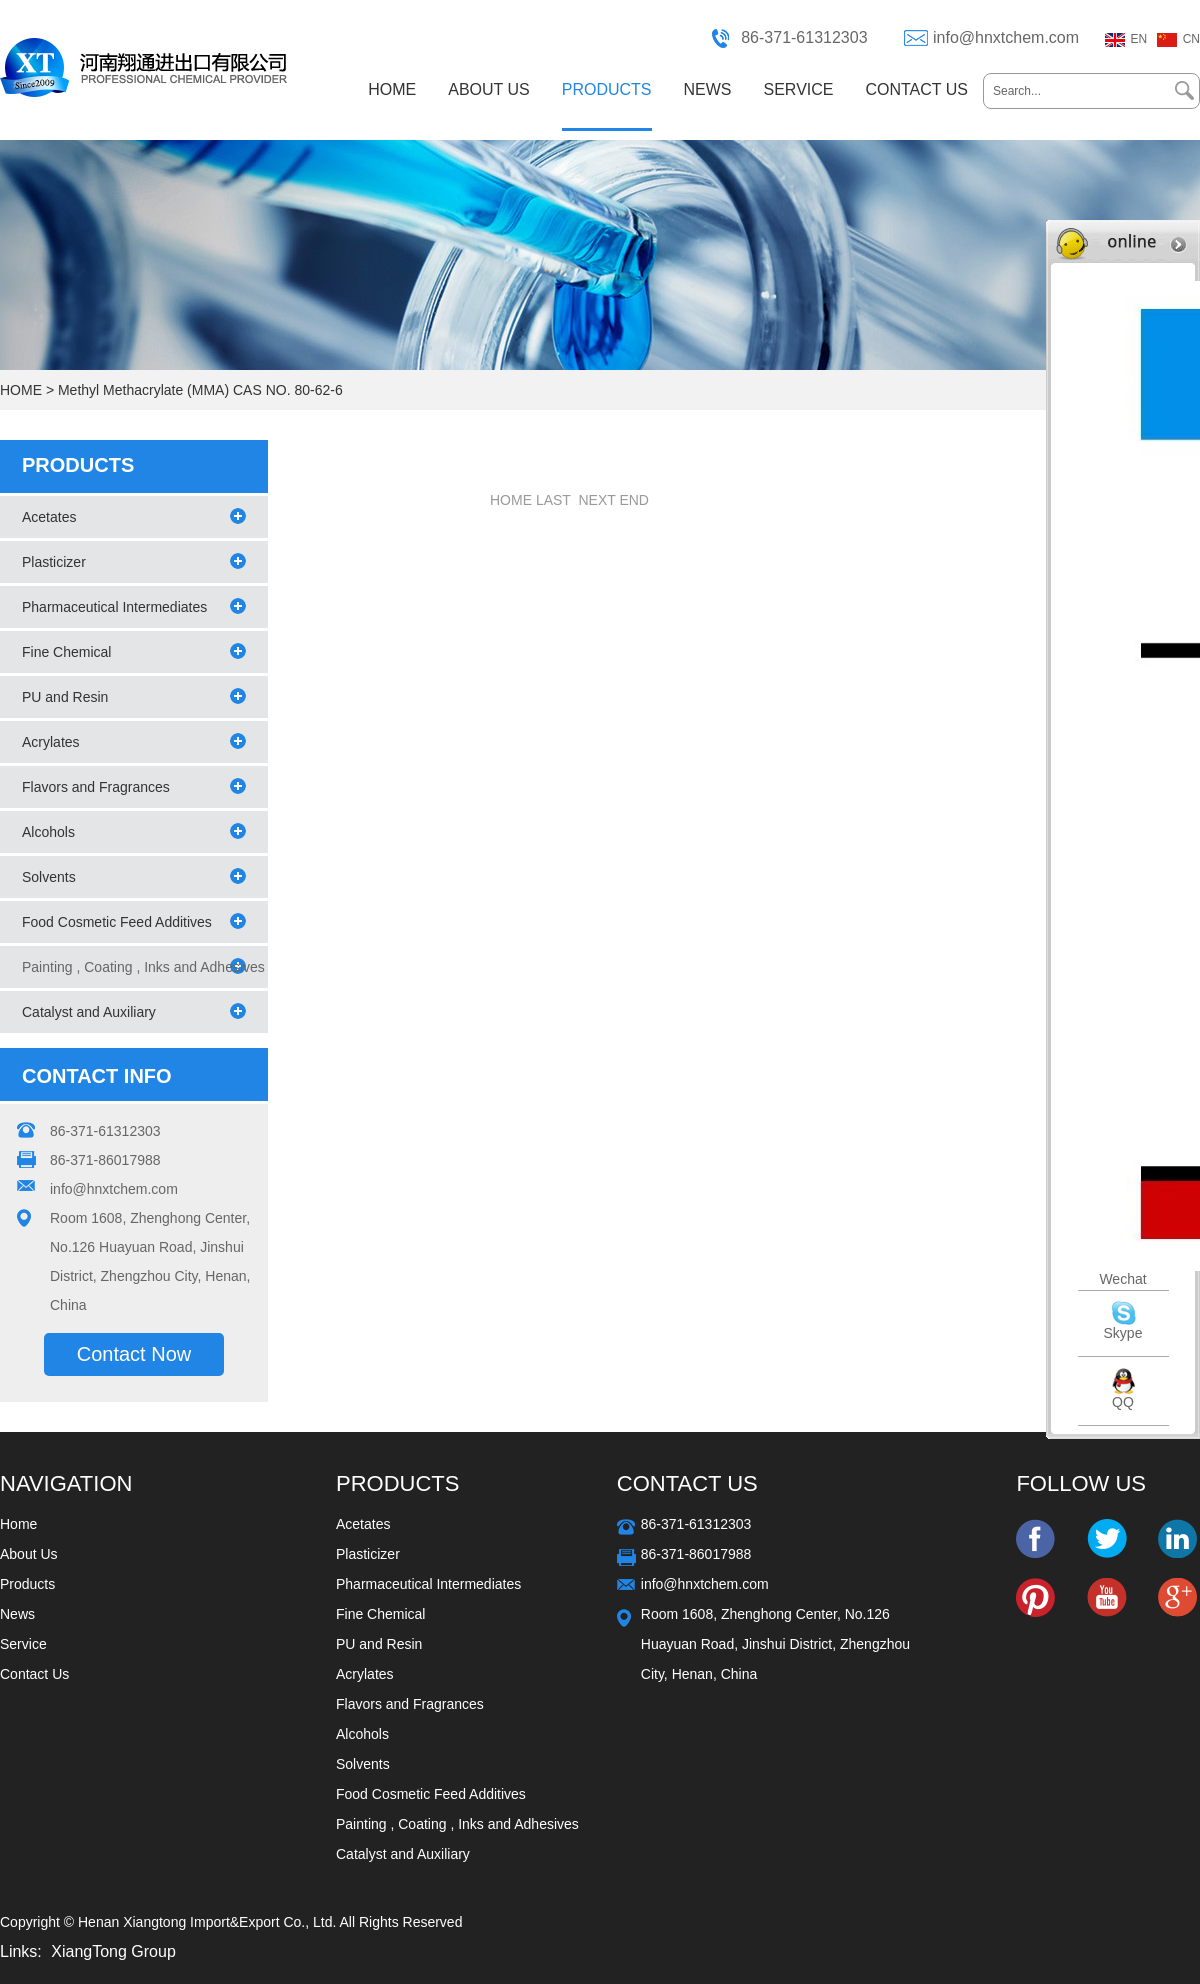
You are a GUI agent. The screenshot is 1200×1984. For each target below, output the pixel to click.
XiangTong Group (113, 1951)
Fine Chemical (66, 652)
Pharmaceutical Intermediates (114, 607)
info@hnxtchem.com (1006, 37)
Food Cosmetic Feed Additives (117, 922)
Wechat (1122, 1279)
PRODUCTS (607, 89)
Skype (1123, 1333)
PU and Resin (65, 697)
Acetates (49, 517)
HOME (392, 89)
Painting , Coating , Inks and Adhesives (457, 1824)
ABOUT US (489, 89)
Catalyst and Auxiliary (89, 1012)
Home (18, 1524)
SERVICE (799, 89)
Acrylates (51, 742)
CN (1191, 39)
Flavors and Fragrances (96, 787)
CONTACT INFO (97, 1076)
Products (27, 1584)
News (17, 1614)
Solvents (49, 877)
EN (1139, 39)
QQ (1123, 1402)
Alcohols (48, 832)
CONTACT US (916, 89)
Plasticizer (54, 562)
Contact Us (34, 1674)
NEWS (708, 89)
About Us (29, 1554)
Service (23, 1644)
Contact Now (134, 1354)
